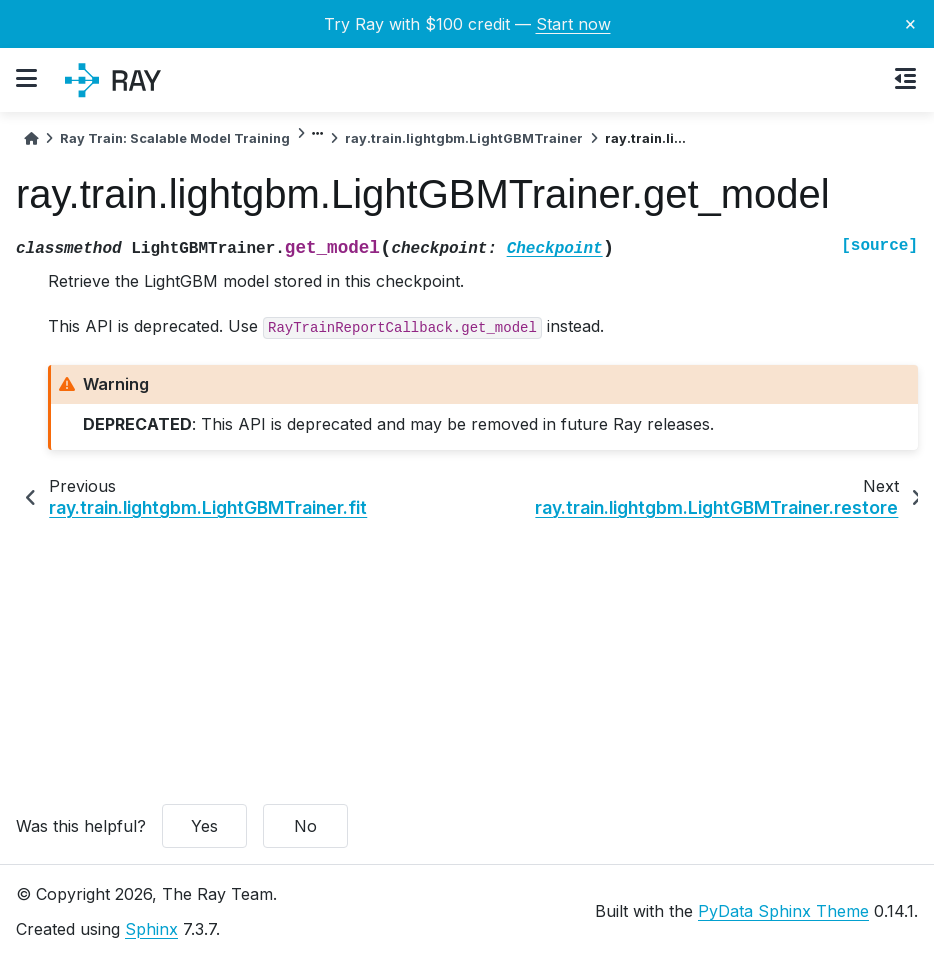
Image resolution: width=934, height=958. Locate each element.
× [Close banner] (910, 23)
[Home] (31, 138)
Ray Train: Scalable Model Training (175, 138)
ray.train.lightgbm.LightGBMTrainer (464, 138)
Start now (573, 24)
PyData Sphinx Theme (783, 911)
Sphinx (151, 929)
